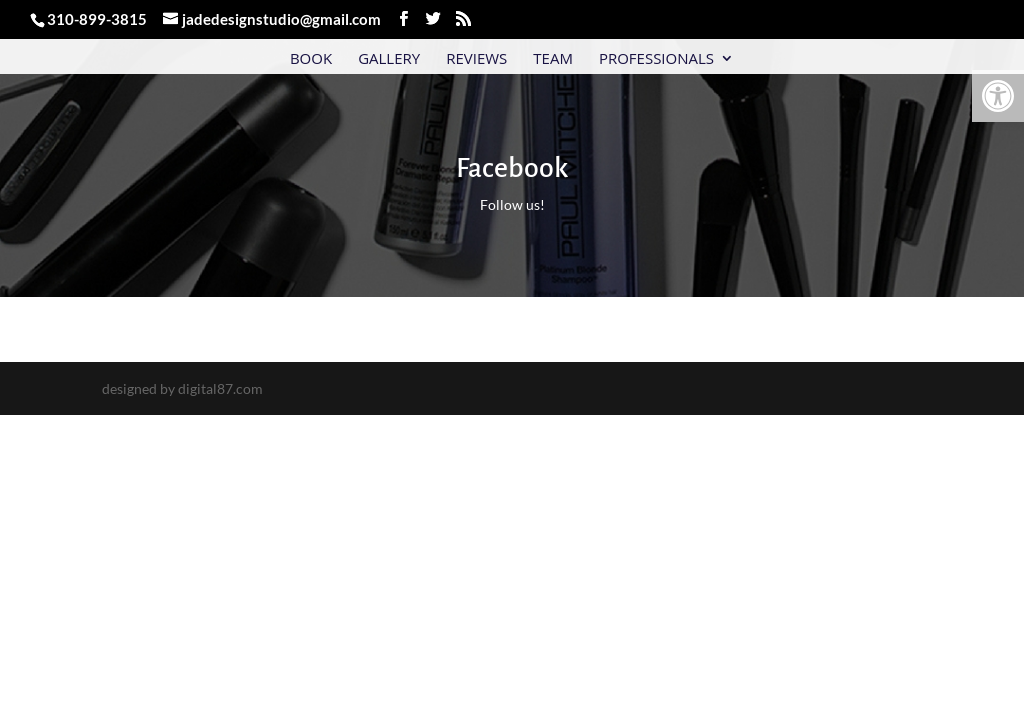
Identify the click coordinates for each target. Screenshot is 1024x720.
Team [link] (553, 59)
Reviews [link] (476, 59)
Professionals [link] (656, 59)
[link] (998, 96)
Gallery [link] (389, 59)
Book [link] (311, 59)
